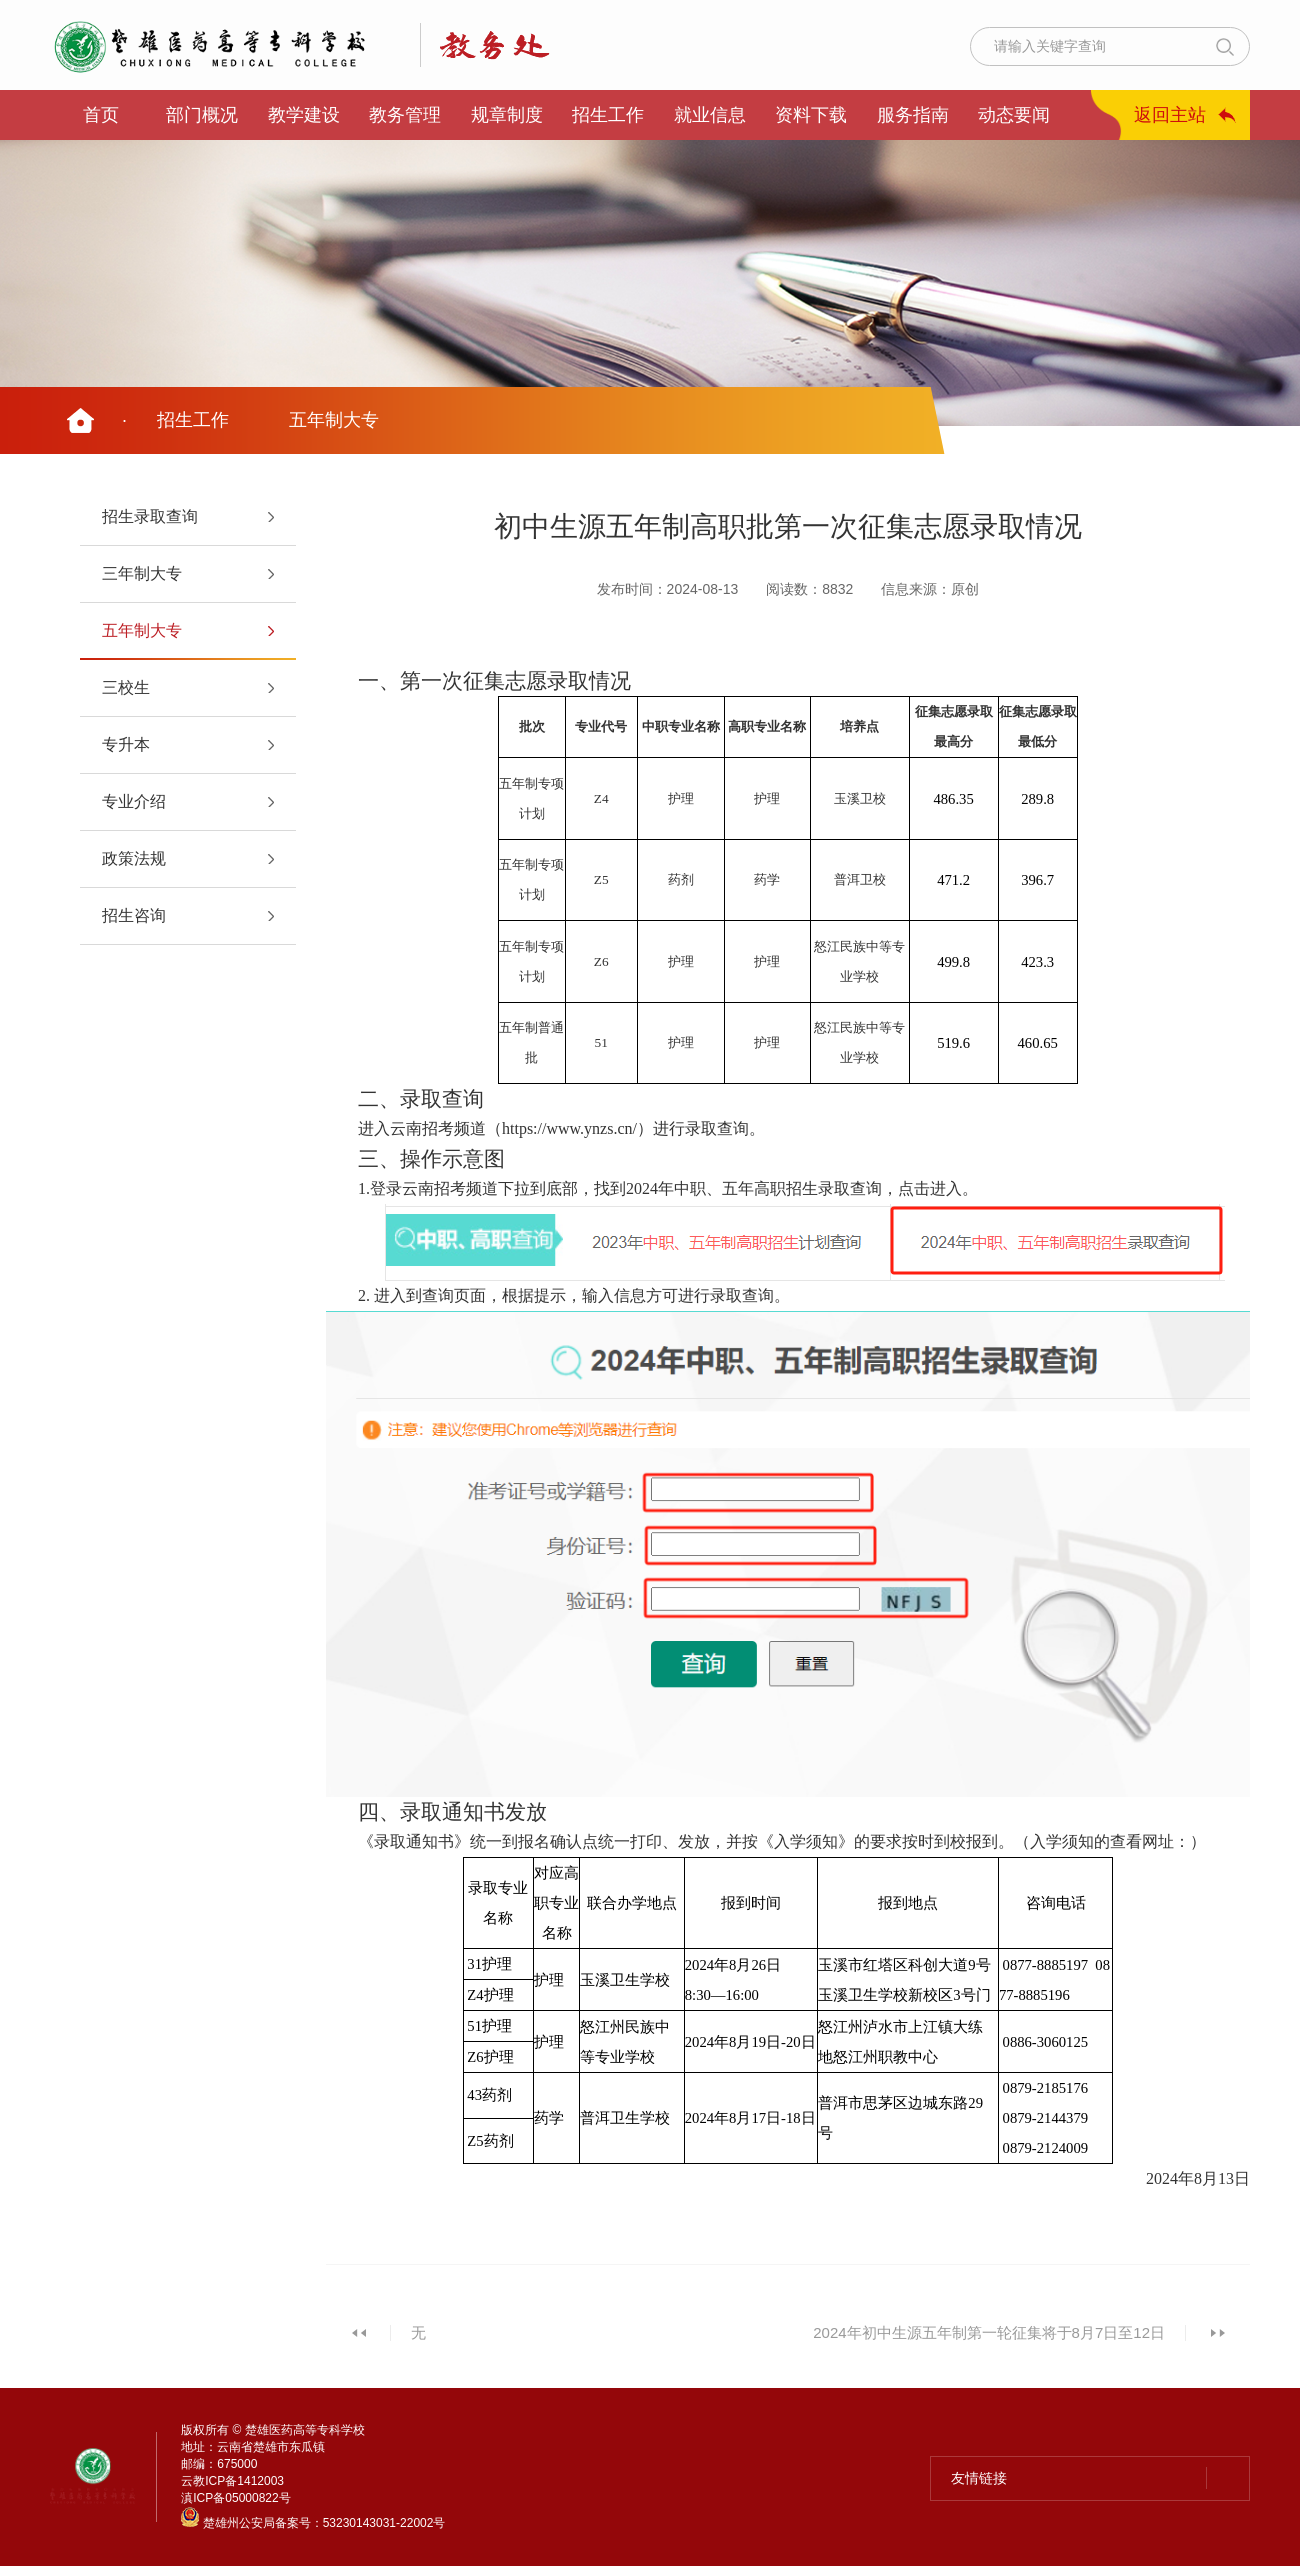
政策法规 (134, 858)
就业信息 (710, 115)
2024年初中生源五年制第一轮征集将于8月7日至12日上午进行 (989, 2343)
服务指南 (913, 115)
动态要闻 (1014, 115)
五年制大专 (334, 420)
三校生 (126, 687)
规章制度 (507, 115)
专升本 (126, 744)
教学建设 (304, 115)
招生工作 (608, 115)
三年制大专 (142, 573)
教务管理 (405, 115)
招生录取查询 (150, 516)
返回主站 (1170, 115)
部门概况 (202, 115)
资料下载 (811, 115)
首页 (101, 115)
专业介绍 (134, 801)
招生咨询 (134, 915)
